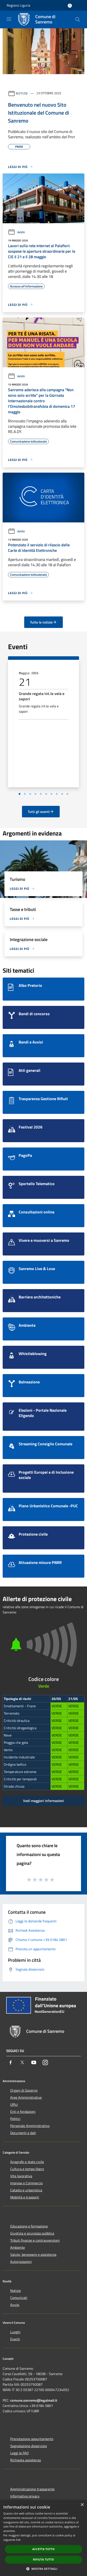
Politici (15, 2118)
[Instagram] (45, 2062)
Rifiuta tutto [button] (43, 2559)
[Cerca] (77, 19)
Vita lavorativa (21, 2176)
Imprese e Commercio (26, 2183)
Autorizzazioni (21, 2261)
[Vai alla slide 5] (41, 794)
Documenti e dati (23, 2132)
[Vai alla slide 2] (25, 794)
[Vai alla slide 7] (51, 794)
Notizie (22, 93)
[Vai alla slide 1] (19, 794)
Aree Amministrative (26, 2097)
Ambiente (17, 2247)
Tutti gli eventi (41, 811)
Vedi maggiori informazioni (43, 1800)
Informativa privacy (25, 2496)
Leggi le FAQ (19, 2453)
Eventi (15, 2339)
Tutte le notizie (43, 622)
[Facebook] (10, 2062)
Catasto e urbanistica (26, 2190)
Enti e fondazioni (23, 2111)
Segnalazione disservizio (28, 2446)
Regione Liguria (18, 5)
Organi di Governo (24, 2090)
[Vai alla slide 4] (35, 794)
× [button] (82, 2505)
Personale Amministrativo (29, 2125)
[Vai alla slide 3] (30, 794)
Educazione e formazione (29, 2226)
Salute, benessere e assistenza (33, 2254)
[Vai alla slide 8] (57, 794)
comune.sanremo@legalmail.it (33, 2400)
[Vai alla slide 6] (46, 794)
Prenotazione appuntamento (31, 2438)
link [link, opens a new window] (18, 2540)
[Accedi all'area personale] (69, 5)
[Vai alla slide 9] (62, 794)
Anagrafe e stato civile (27, 2161)
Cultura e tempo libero (27, 2169)
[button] (43, 2568)
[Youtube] (33, 2062)
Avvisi (16, 232)
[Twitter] (22, 2062)
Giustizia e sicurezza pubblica (32, 2233)
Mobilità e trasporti (24, 2197)
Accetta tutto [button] (43, 2549)
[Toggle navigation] (9, 19)
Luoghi (15, 2332)
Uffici (14, 2104)
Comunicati (18, 2297)
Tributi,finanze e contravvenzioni (35, 2240)
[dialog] (43, 2538)
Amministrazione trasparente (32, 2489)
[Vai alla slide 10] (67, 794)
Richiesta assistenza (25, 2460)
